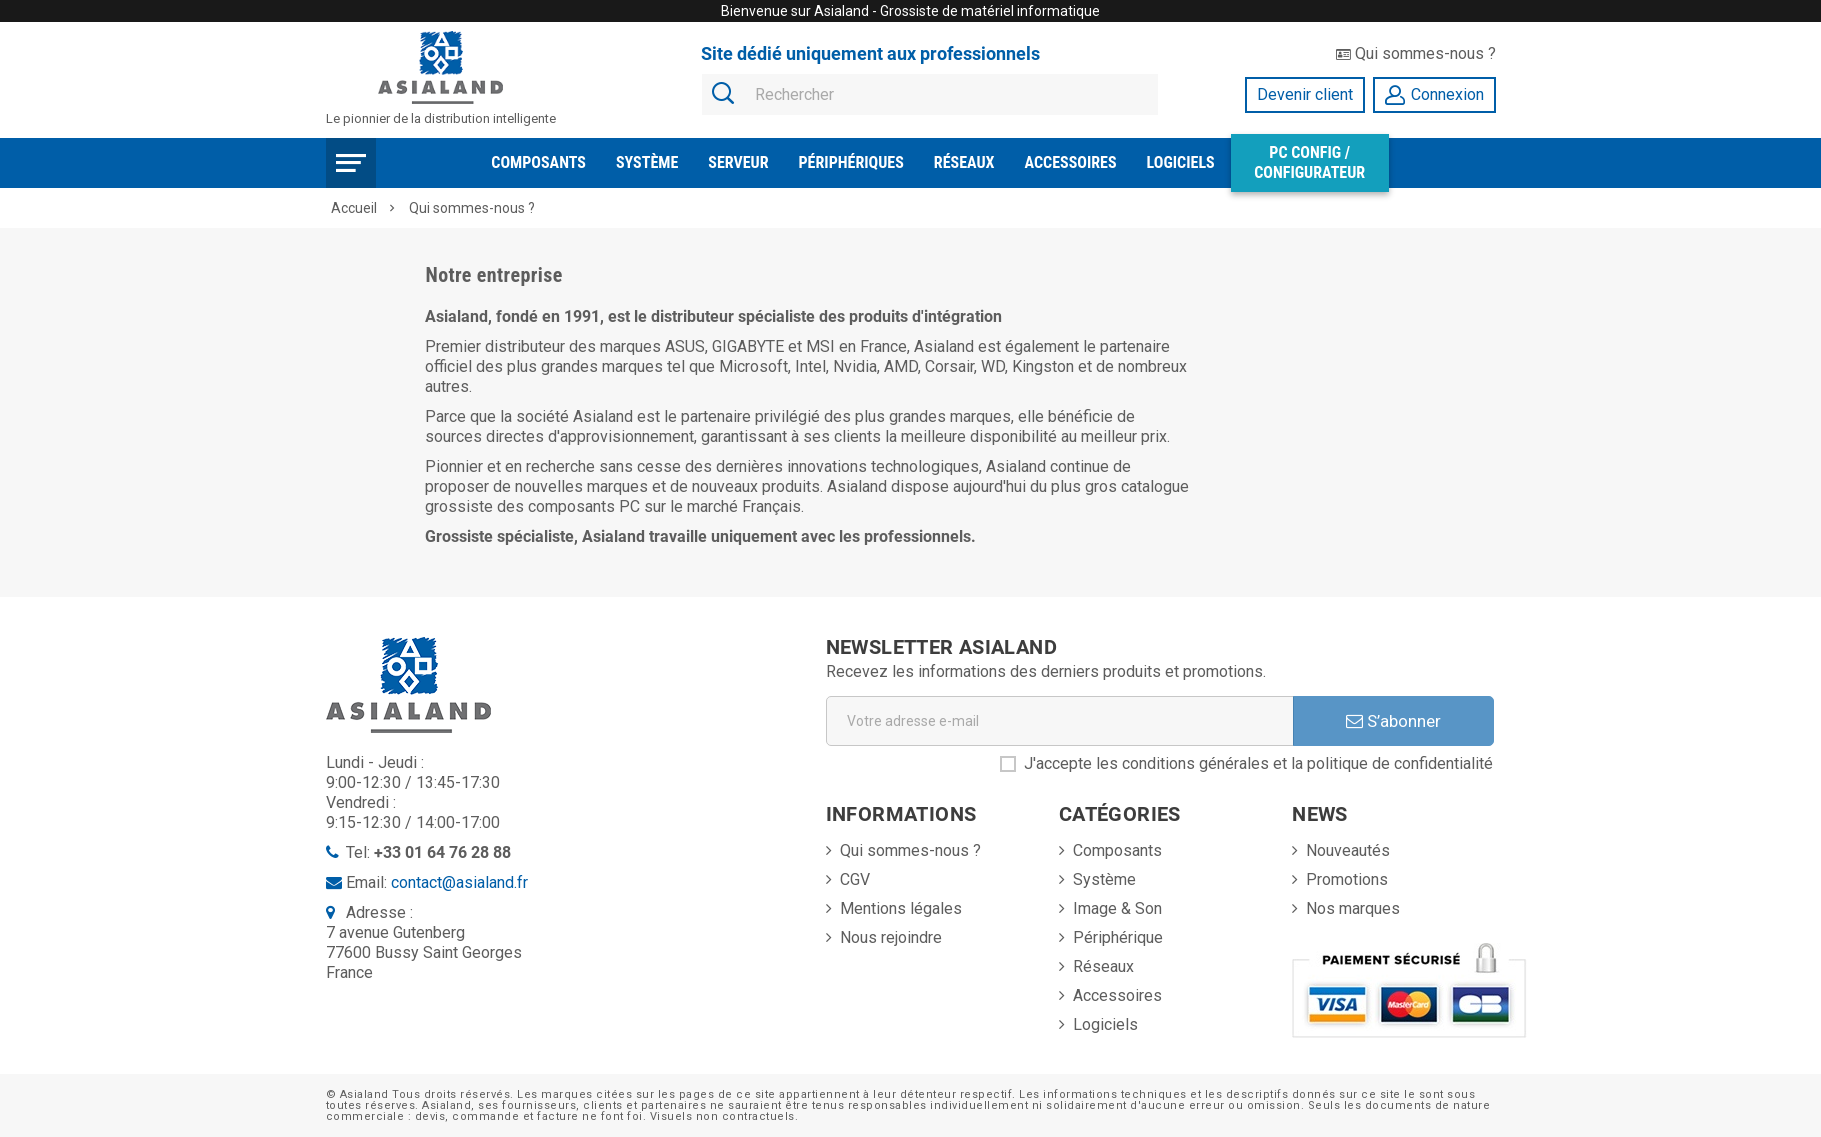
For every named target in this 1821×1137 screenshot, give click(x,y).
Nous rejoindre (891, 937)
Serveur (738, 162)
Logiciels (1181, 162)
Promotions (1347, 879)
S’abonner (1393, 721)
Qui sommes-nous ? (1416, 53)
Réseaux (964, 162)
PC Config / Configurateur (1309, 162)
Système (647, 162)
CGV (855, 879)
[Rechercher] (930, 95)
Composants (538, 162)
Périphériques (851, 162)
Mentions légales (901, 908)
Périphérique (1118, 937)
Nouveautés (1348, 850)
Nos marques (1353, 908)
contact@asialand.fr (459, 882)
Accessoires (1071, 162)
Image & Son (1117, 908)
